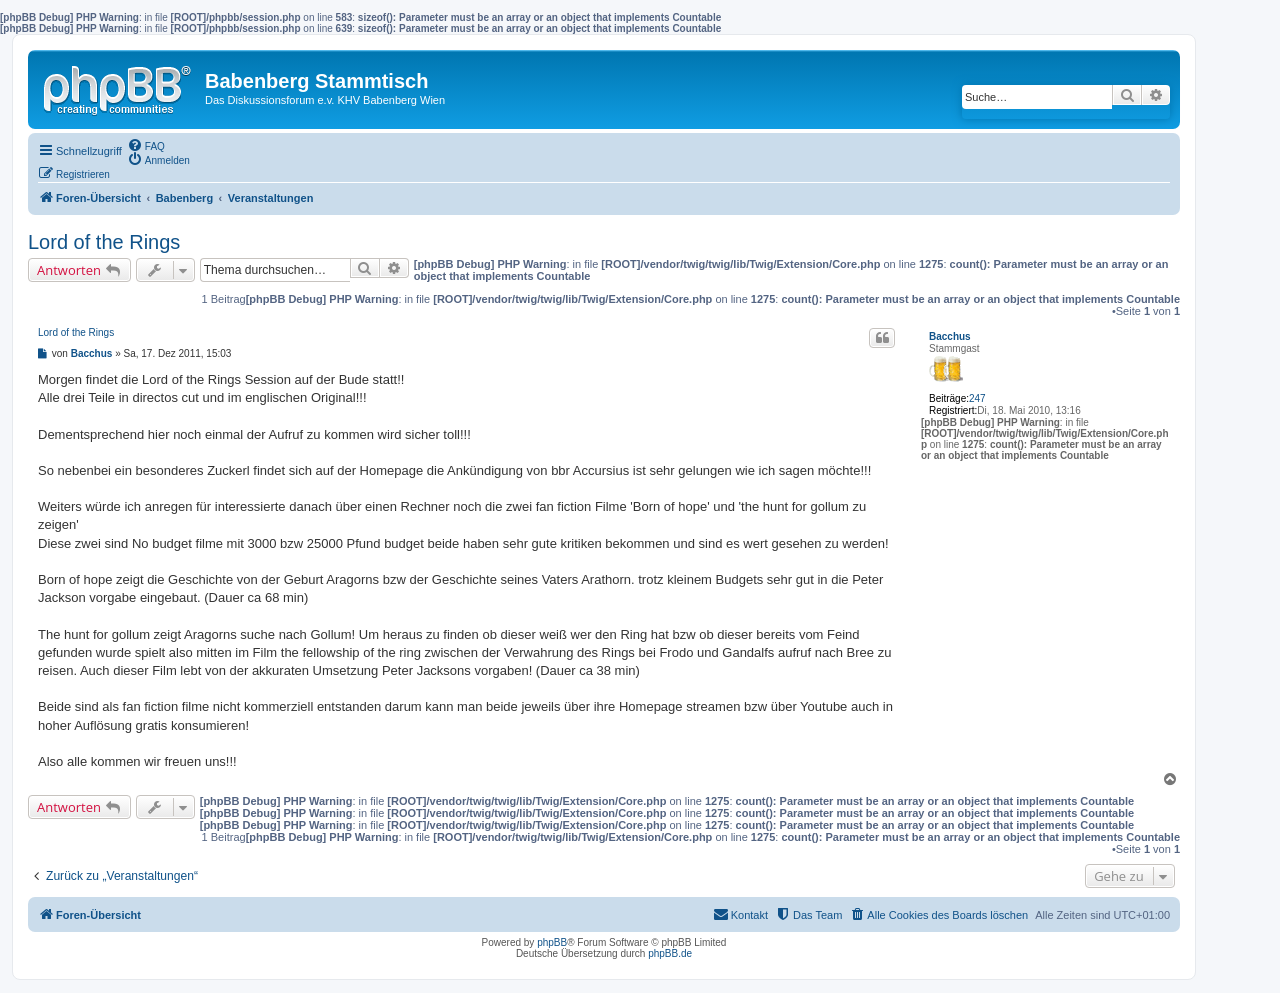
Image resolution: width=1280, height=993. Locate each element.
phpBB (552, 942)
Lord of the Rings (104, 242)
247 (977, 398)
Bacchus (950, 336)
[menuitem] (146, 145)
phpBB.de (670, 953)
